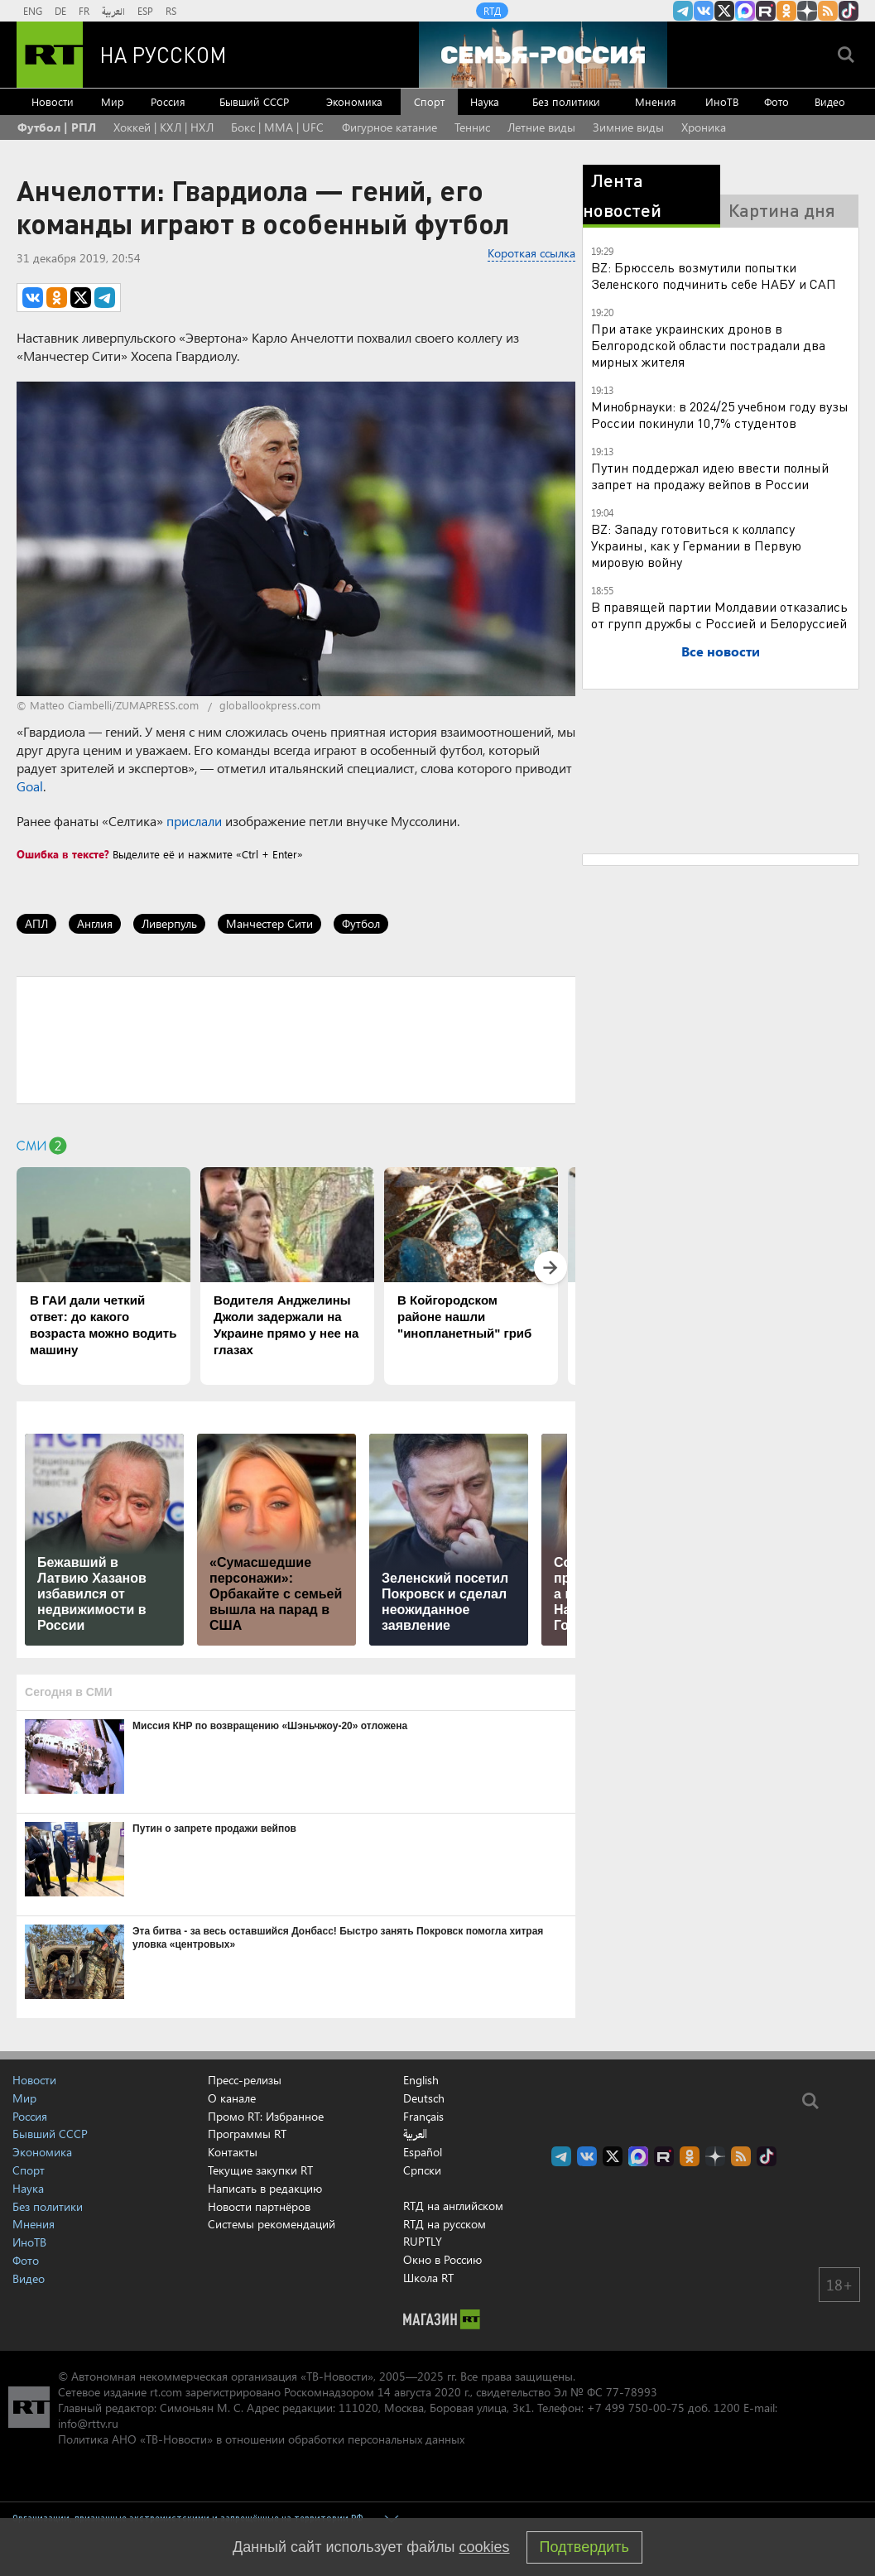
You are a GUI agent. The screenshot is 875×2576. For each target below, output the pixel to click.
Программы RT (247, 2133)
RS (171, 10)
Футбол (361, 923)
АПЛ (36, 923)
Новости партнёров (259, 2206)
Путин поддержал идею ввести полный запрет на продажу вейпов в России (710, 476)
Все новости (720, 651)
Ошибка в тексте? (63, 854)
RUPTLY (422, 2241)
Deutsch (424, 2098)
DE (60, 10)
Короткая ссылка (531, 253)
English (421, 2080)
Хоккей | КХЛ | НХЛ (163, 127)
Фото (776, 101)
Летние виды (541, 127)
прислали (194, 820)
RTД (492, 10)
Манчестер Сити (269, 923)
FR (84, 10)
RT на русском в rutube (766, 11)
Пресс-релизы (244, 2080)
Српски (422, 2170)
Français (423, 2116)
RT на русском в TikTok (848, 11)
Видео (830, 101)
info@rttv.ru (88, 2423)
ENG (32, 10)
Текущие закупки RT (260, 2170)
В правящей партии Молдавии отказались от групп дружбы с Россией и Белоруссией (719, 615)
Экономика (354, 101)
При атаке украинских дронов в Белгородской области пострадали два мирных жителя (708, 345)
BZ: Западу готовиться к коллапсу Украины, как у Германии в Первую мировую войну (696, 545)
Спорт (429, 101)
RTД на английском (453, 2205)
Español (422, 2152)
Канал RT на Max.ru (745, 11)
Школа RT (428, 2277)
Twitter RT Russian (724, 11)
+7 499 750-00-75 (636, 2407)
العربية (113, 10)
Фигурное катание (389, 127)
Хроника (703, 127)
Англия (95, 923)
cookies (484, 2547)
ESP (145, 10)
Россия (168, 101)
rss (828, 11)
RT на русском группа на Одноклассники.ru (786, 11)
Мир (112, 101)
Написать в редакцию (265, 2188)
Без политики (566, 101)
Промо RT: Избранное (266, 2116)
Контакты (232, 2152)
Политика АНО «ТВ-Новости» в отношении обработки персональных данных (261, 2439)
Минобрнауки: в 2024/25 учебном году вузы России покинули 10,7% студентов (720, 414)
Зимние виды (628, 127)
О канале (232, 2098)
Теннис (472, 127)
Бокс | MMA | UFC (277, 127)
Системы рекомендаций (271, 2224)
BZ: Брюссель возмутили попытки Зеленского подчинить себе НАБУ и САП (713, 275)
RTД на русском (444, 2224)
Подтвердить (584, 2547)
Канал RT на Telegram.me (683, 11)
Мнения (655, 101)
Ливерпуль (169, 923)
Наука (484, 101)
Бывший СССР (254, 101)
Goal (30, 786)
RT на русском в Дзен (807, 11)
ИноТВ (721, 101)
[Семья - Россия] (543, 55)
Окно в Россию (442, 2259)
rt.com (166, 2392)
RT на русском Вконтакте (704, 11)
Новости (52, 101)
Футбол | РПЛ (56, 127)
